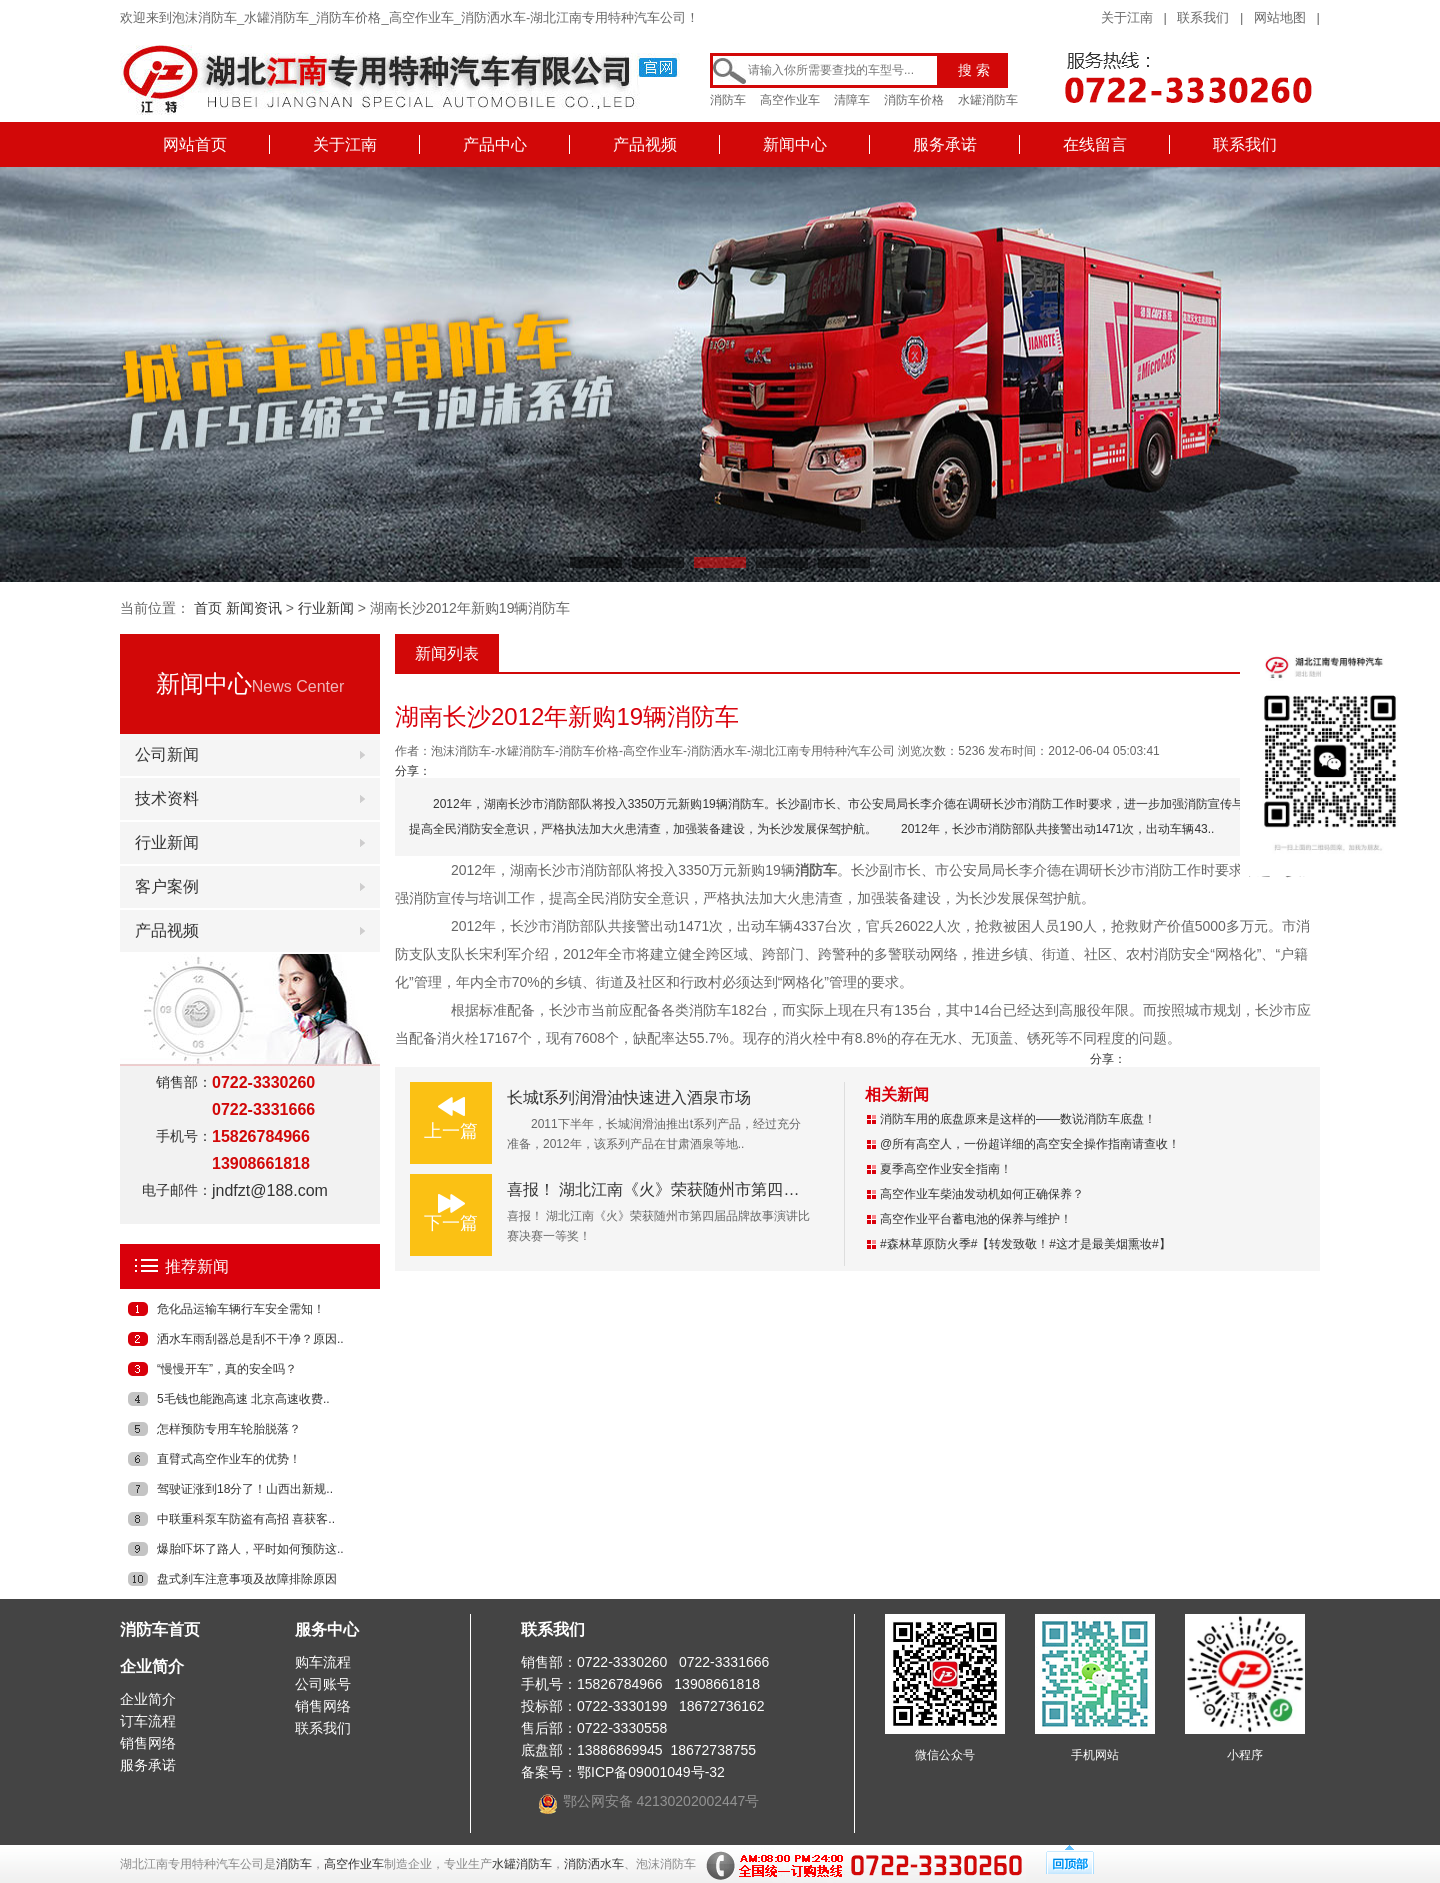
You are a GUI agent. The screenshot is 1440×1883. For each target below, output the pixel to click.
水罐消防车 (988, 100)
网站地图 (1280, 17)
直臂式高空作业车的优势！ (229, 1459)
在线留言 (1095, 144)
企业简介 (152, 1666)
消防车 (728, 100)
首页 (208, 608)
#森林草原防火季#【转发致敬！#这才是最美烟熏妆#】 (1025, 1244)
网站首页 (195, 144)
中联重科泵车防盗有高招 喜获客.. (246, 1519)
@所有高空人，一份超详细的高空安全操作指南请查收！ (1030, 1144)
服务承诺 (945, 144)
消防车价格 (914, 100)
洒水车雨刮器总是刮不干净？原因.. (250, 1339)
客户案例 (167, 886)
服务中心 (327, 1629)
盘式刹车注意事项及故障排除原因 (247, 1579)
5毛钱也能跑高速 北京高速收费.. (243, 1399)
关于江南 (1127, 17)
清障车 (852, 100)
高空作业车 (790, 100)
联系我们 (1203, 17)
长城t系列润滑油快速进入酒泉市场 (629, 1097)
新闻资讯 (254, 608)
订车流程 (148, 1721)
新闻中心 (795, 144)
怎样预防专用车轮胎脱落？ (229, 1429)
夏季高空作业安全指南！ (946, 1169)
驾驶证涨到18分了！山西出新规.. (245, 1489)
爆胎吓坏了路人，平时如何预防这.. (250, 1549)
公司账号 (323, 1684)
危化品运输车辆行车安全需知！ (241, 1309)
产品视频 (645, 144)
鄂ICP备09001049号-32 (651, 1772)
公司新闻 (167, 754)
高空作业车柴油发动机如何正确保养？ (982, 1194)
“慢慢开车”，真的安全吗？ (227, 1369)
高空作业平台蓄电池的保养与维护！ (976, 1219)
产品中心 (495, 144)
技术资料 (167, 798)
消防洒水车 (594, 1864)
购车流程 (323, 1662)
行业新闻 (326, 608)
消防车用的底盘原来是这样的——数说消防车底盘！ (1018, 1119)
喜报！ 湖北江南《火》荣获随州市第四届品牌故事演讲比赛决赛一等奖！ (765, 1189)
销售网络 (148, 1743)
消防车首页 (160, 1629)
